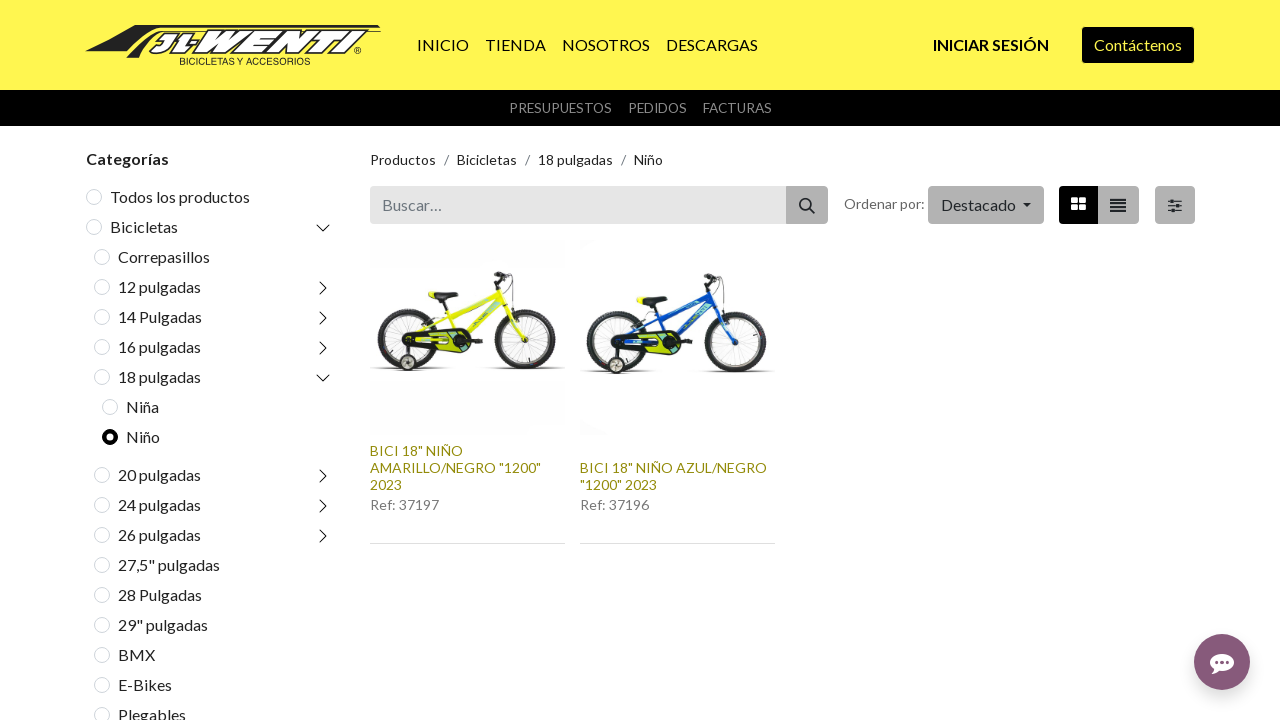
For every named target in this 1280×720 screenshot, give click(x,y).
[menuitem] (443, 45)
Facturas (737, 108)
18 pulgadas (159, 376)
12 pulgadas (159, 286)
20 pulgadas (159, 474)
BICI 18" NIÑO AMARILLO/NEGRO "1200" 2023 (455, 467)
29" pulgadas (163, 624)
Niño (143, 436)
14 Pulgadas (160, 316)
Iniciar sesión (991, 44)
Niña (142, 406)
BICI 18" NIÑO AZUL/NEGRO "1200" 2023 (673, 476)
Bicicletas (144, 226)
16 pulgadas (159, 346)
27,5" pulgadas (169, 564)
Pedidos (657, 108)
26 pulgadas (159, 534)
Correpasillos (164, 256)
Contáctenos (1138, 44)
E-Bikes (145, 684)
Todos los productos (180, 196)
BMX (136, 654)
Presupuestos (560, 108)
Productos (403, 159)
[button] (986, 205)
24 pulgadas (159, 504)
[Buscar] (807, 205)
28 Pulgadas (160, 594)
